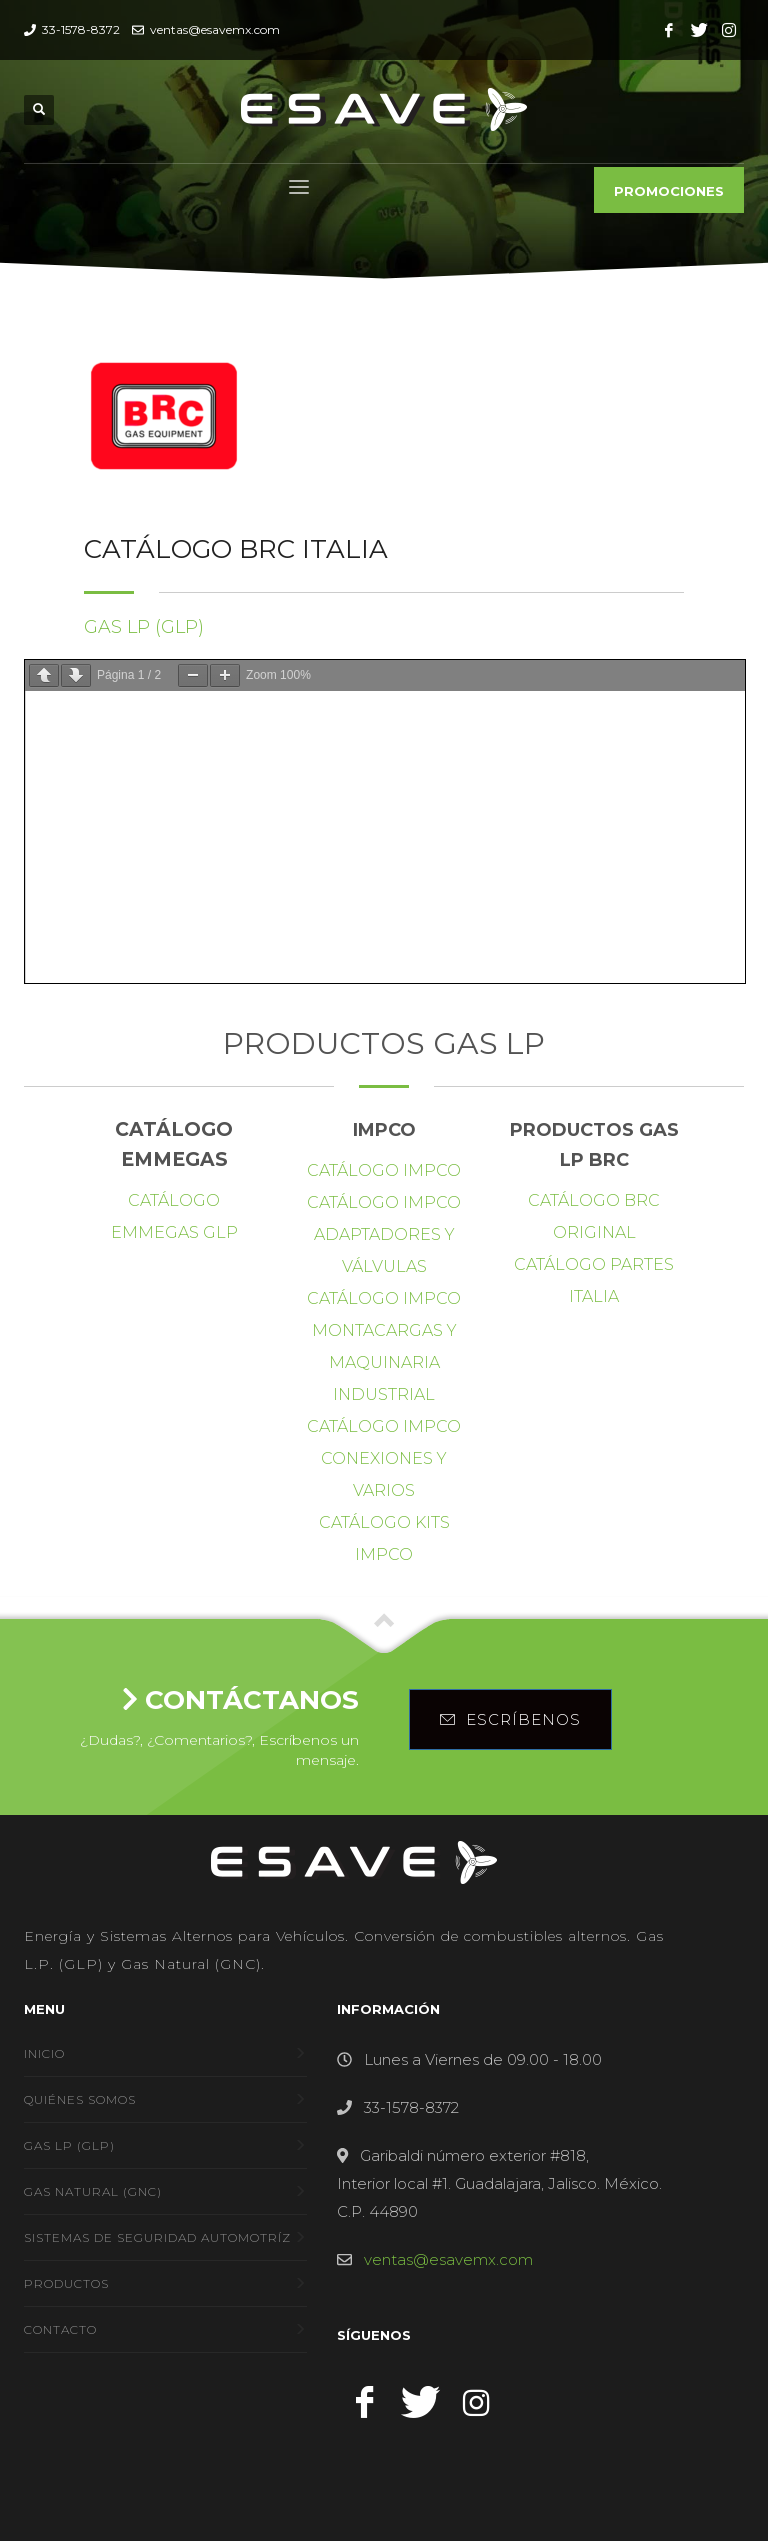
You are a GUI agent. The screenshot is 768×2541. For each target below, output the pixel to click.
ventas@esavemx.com (213, 29)
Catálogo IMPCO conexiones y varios (384, 1458)
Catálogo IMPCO (384, 1170)
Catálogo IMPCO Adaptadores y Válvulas (384, 1234)
